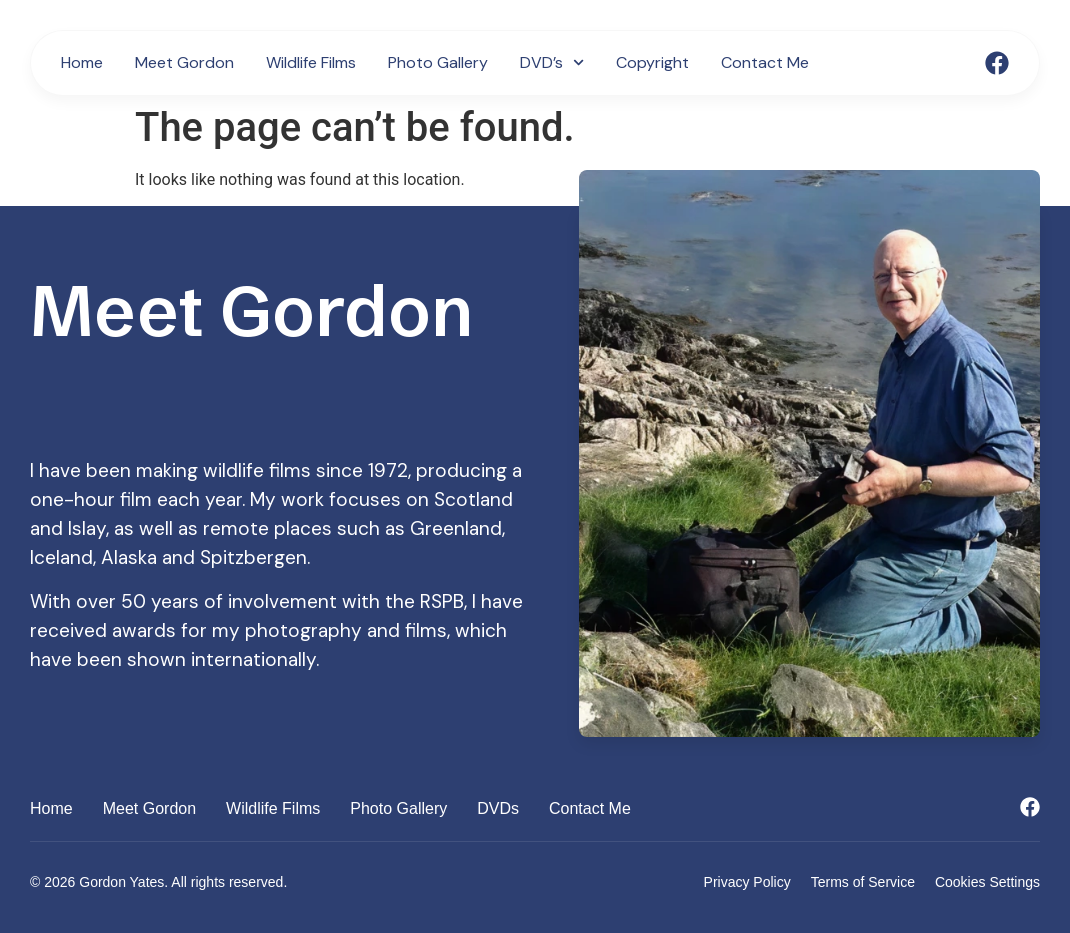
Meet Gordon (184, 62)
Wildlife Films (311, 62)
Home (82, 62)
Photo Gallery (438, 62)
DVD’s (552, 63)
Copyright (652, 62)
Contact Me (765, 62)
